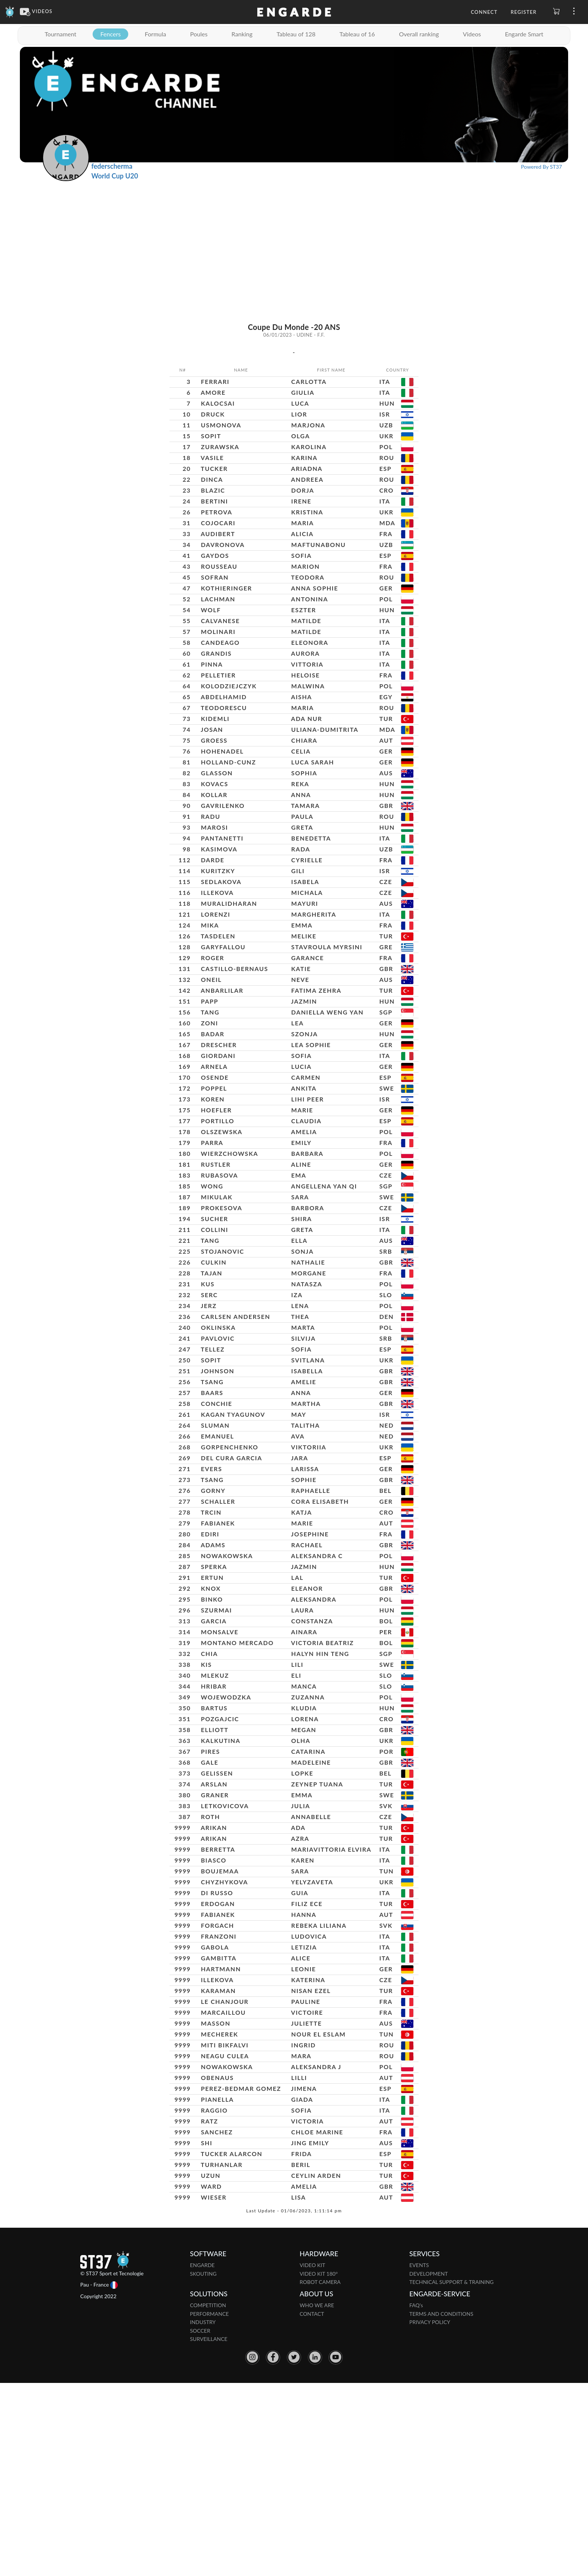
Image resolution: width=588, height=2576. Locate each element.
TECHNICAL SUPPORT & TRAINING (452, 2475)
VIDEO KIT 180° (319, 2466)
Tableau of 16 (357, 33)
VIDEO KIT (312, 2458)
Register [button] (524, 12)
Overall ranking (419, 33)
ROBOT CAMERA (320, 2475)
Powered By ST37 (541, 166)
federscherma (111, 166)
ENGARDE (202, 2458)
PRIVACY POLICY (430, 2515)
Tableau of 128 (295, 33)
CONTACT (312, 2506)
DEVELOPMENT (429, 2466)
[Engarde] (10, 11)
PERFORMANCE (209, 2506)
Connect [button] (484, 12)
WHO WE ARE (317, 2498)
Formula (155, 33)
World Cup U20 (114, 176)
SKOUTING (203, 2466)
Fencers (110, 33)
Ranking (241, 33)
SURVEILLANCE (209, 2531)
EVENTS (419, 2458)
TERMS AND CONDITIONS (442, 2506)
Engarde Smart (524, 33)
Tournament (60, 33)
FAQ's (416, 2498)
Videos (472, 33)
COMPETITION (208, 2498)
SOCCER (200, 2523)
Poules (198, 33)
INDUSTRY (203, 2515)
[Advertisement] (294, 237)
